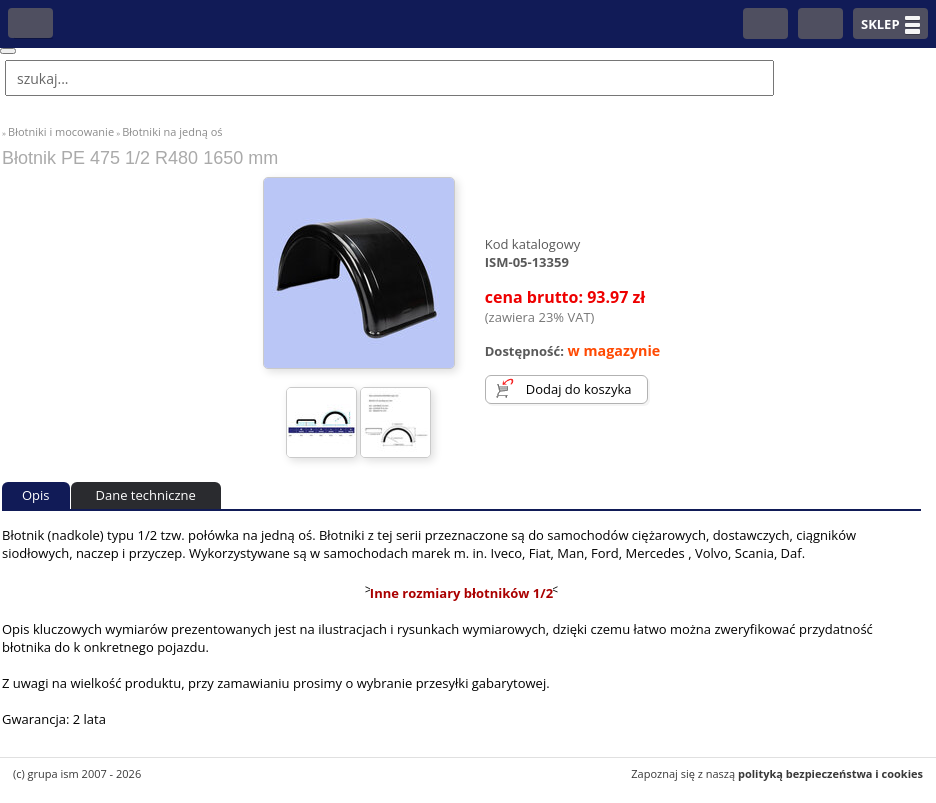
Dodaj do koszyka (579, 389)
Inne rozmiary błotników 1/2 (461, 593)
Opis (36, 495)
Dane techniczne (146, 495)
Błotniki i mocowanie (61, 131)
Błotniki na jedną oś (172, 131)
